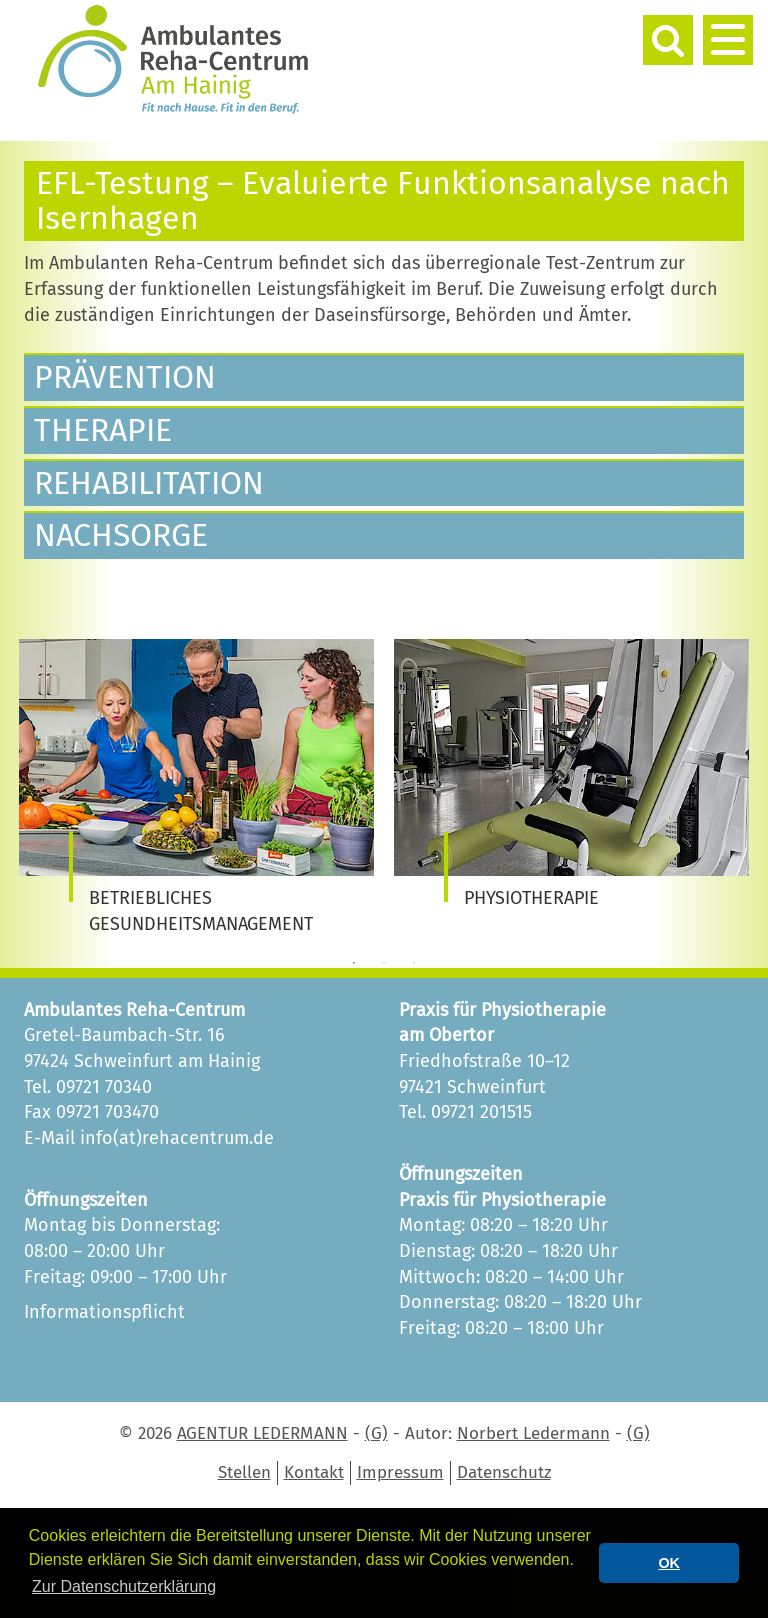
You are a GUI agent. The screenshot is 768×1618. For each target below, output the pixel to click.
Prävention (125, 377)
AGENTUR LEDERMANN (262, 1433)
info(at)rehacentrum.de (177, 1138)
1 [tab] (354, 963)
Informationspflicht (104, 1312)
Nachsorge (121, 535)
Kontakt (314, 1472)
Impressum (400, 1472)
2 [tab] (384, 963)
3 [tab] (414, 963)
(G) (376, 1433)
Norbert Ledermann (533, 1433)
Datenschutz (504, 1472)
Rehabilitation (149, 483)
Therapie (103, 430)
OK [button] (669, 1563)
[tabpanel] (196, 788)
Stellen (244, 1472)
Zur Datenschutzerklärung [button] (124, 1586)
